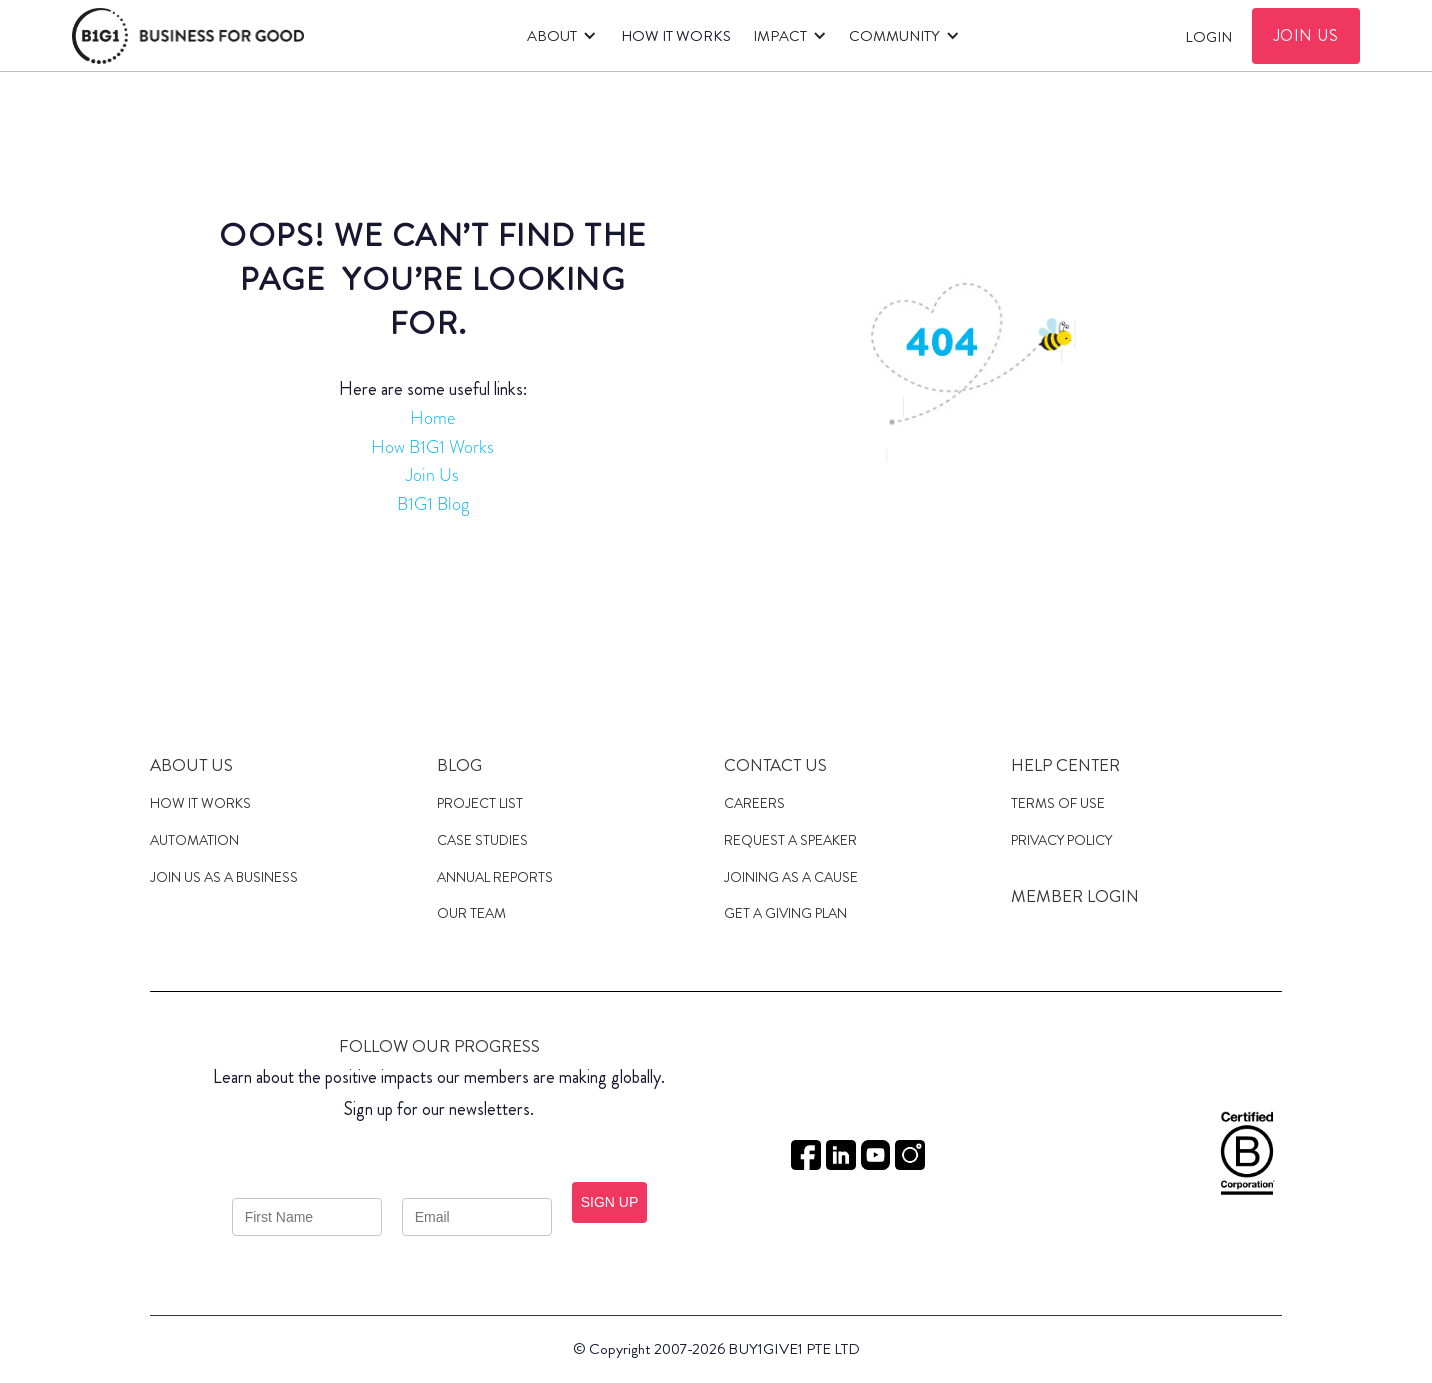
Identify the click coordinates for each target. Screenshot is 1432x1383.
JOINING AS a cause (791, 877)
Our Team (471, 913)
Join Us (432, 475)
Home (432, 418)
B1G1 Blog (433, 504)
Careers (754, 803)
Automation (194, 840)
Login (1208, 37)
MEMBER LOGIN (1075, 896)
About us (191, 765)
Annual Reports (495, 877)
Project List (480, 803)
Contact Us (775, 765)
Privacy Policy (1061, 840)
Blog (459, 765)
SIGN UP (610, 1202)
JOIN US (1306, 35)
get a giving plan (785, 913)
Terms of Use (1058, 803)
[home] (188, 36)
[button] (558, 36)
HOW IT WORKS (676, 36)
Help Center (1065, 765)
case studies (482, 840)
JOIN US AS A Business (224, 877)
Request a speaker (790, 840)
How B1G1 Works (432, 447)
